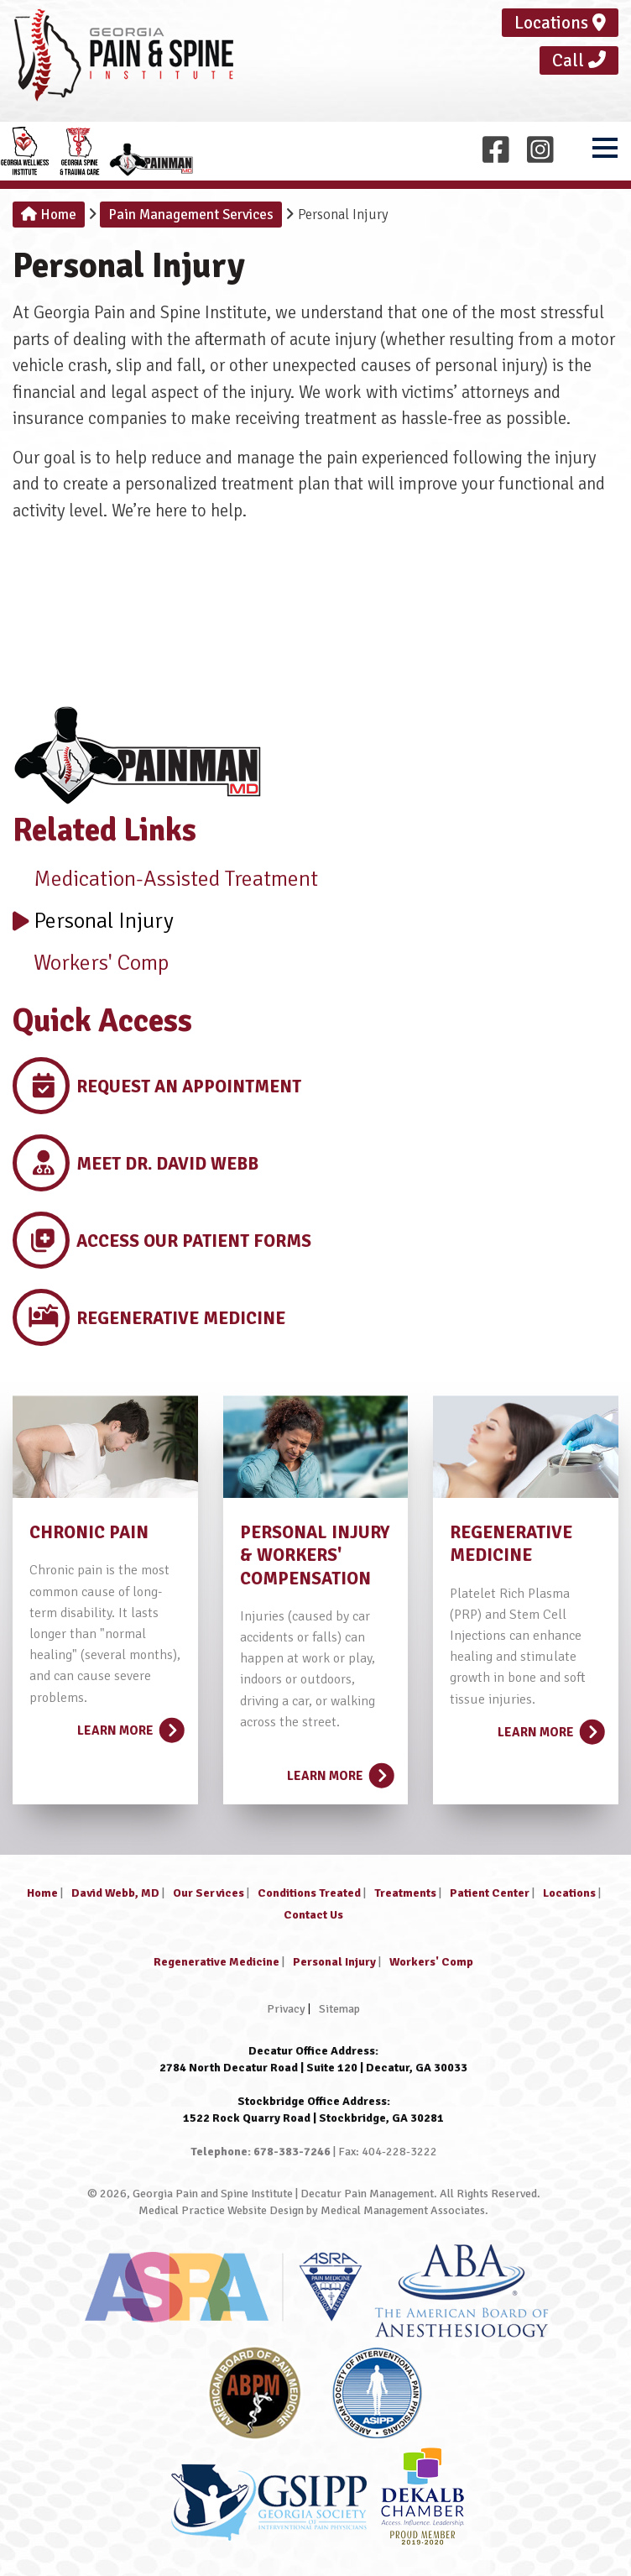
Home (48, 214)
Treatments (405, 1893)
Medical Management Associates (403, 2210)
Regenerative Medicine (216, 1962)
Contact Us (313, 1915)
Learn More (129, 1725)
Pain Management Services (191, 214)
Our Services (208, 1893)
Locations (560, 23)
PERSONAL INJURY (314, 1532)
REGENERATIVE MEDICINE (511, 1543)
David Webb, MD (115, 1893)
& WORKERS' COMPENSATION (305, 1566)
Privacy (286, 2009)
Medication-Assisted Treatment (165, 879)
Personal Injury (93, 921)
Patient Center (489, 1893)
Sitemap (339, 2009)
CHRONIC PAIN (89, 1532)
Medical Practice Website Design (221, 2210)
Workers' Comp (91, 963)
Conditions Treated (309, 1893)
